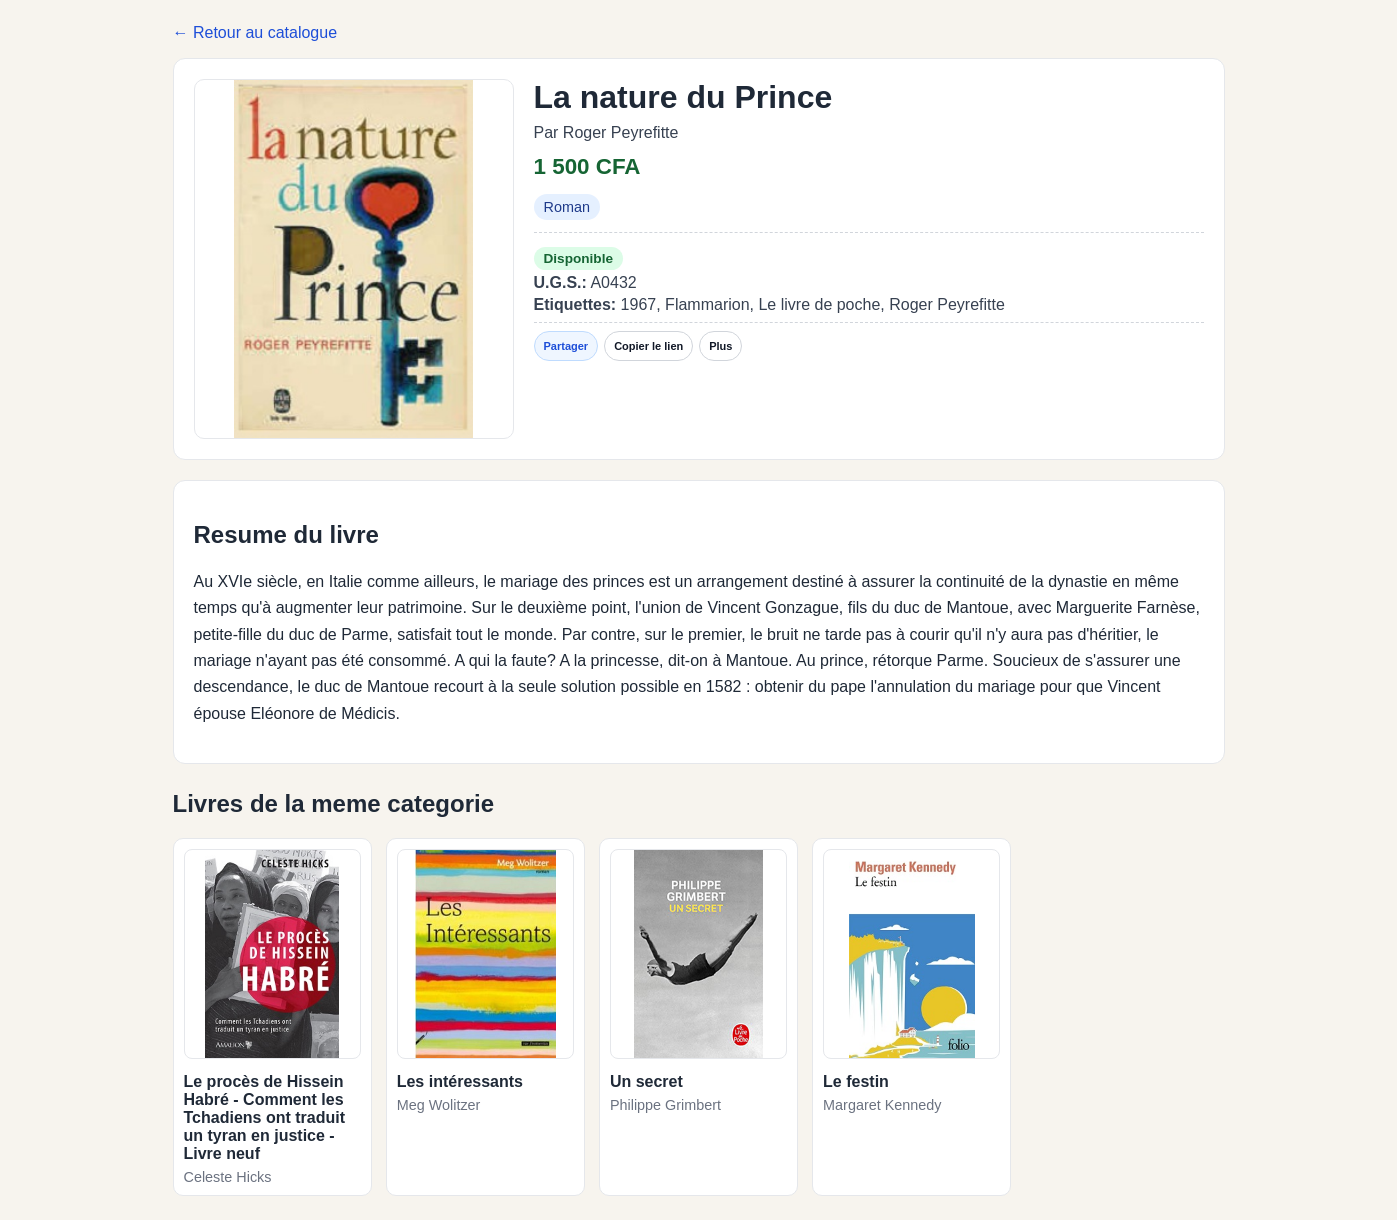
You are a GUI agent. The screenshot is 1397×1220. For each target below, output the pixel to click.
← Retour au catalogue (255, 32)
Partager (566, 346)
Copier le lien (648, 346)
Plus (720, 346)
